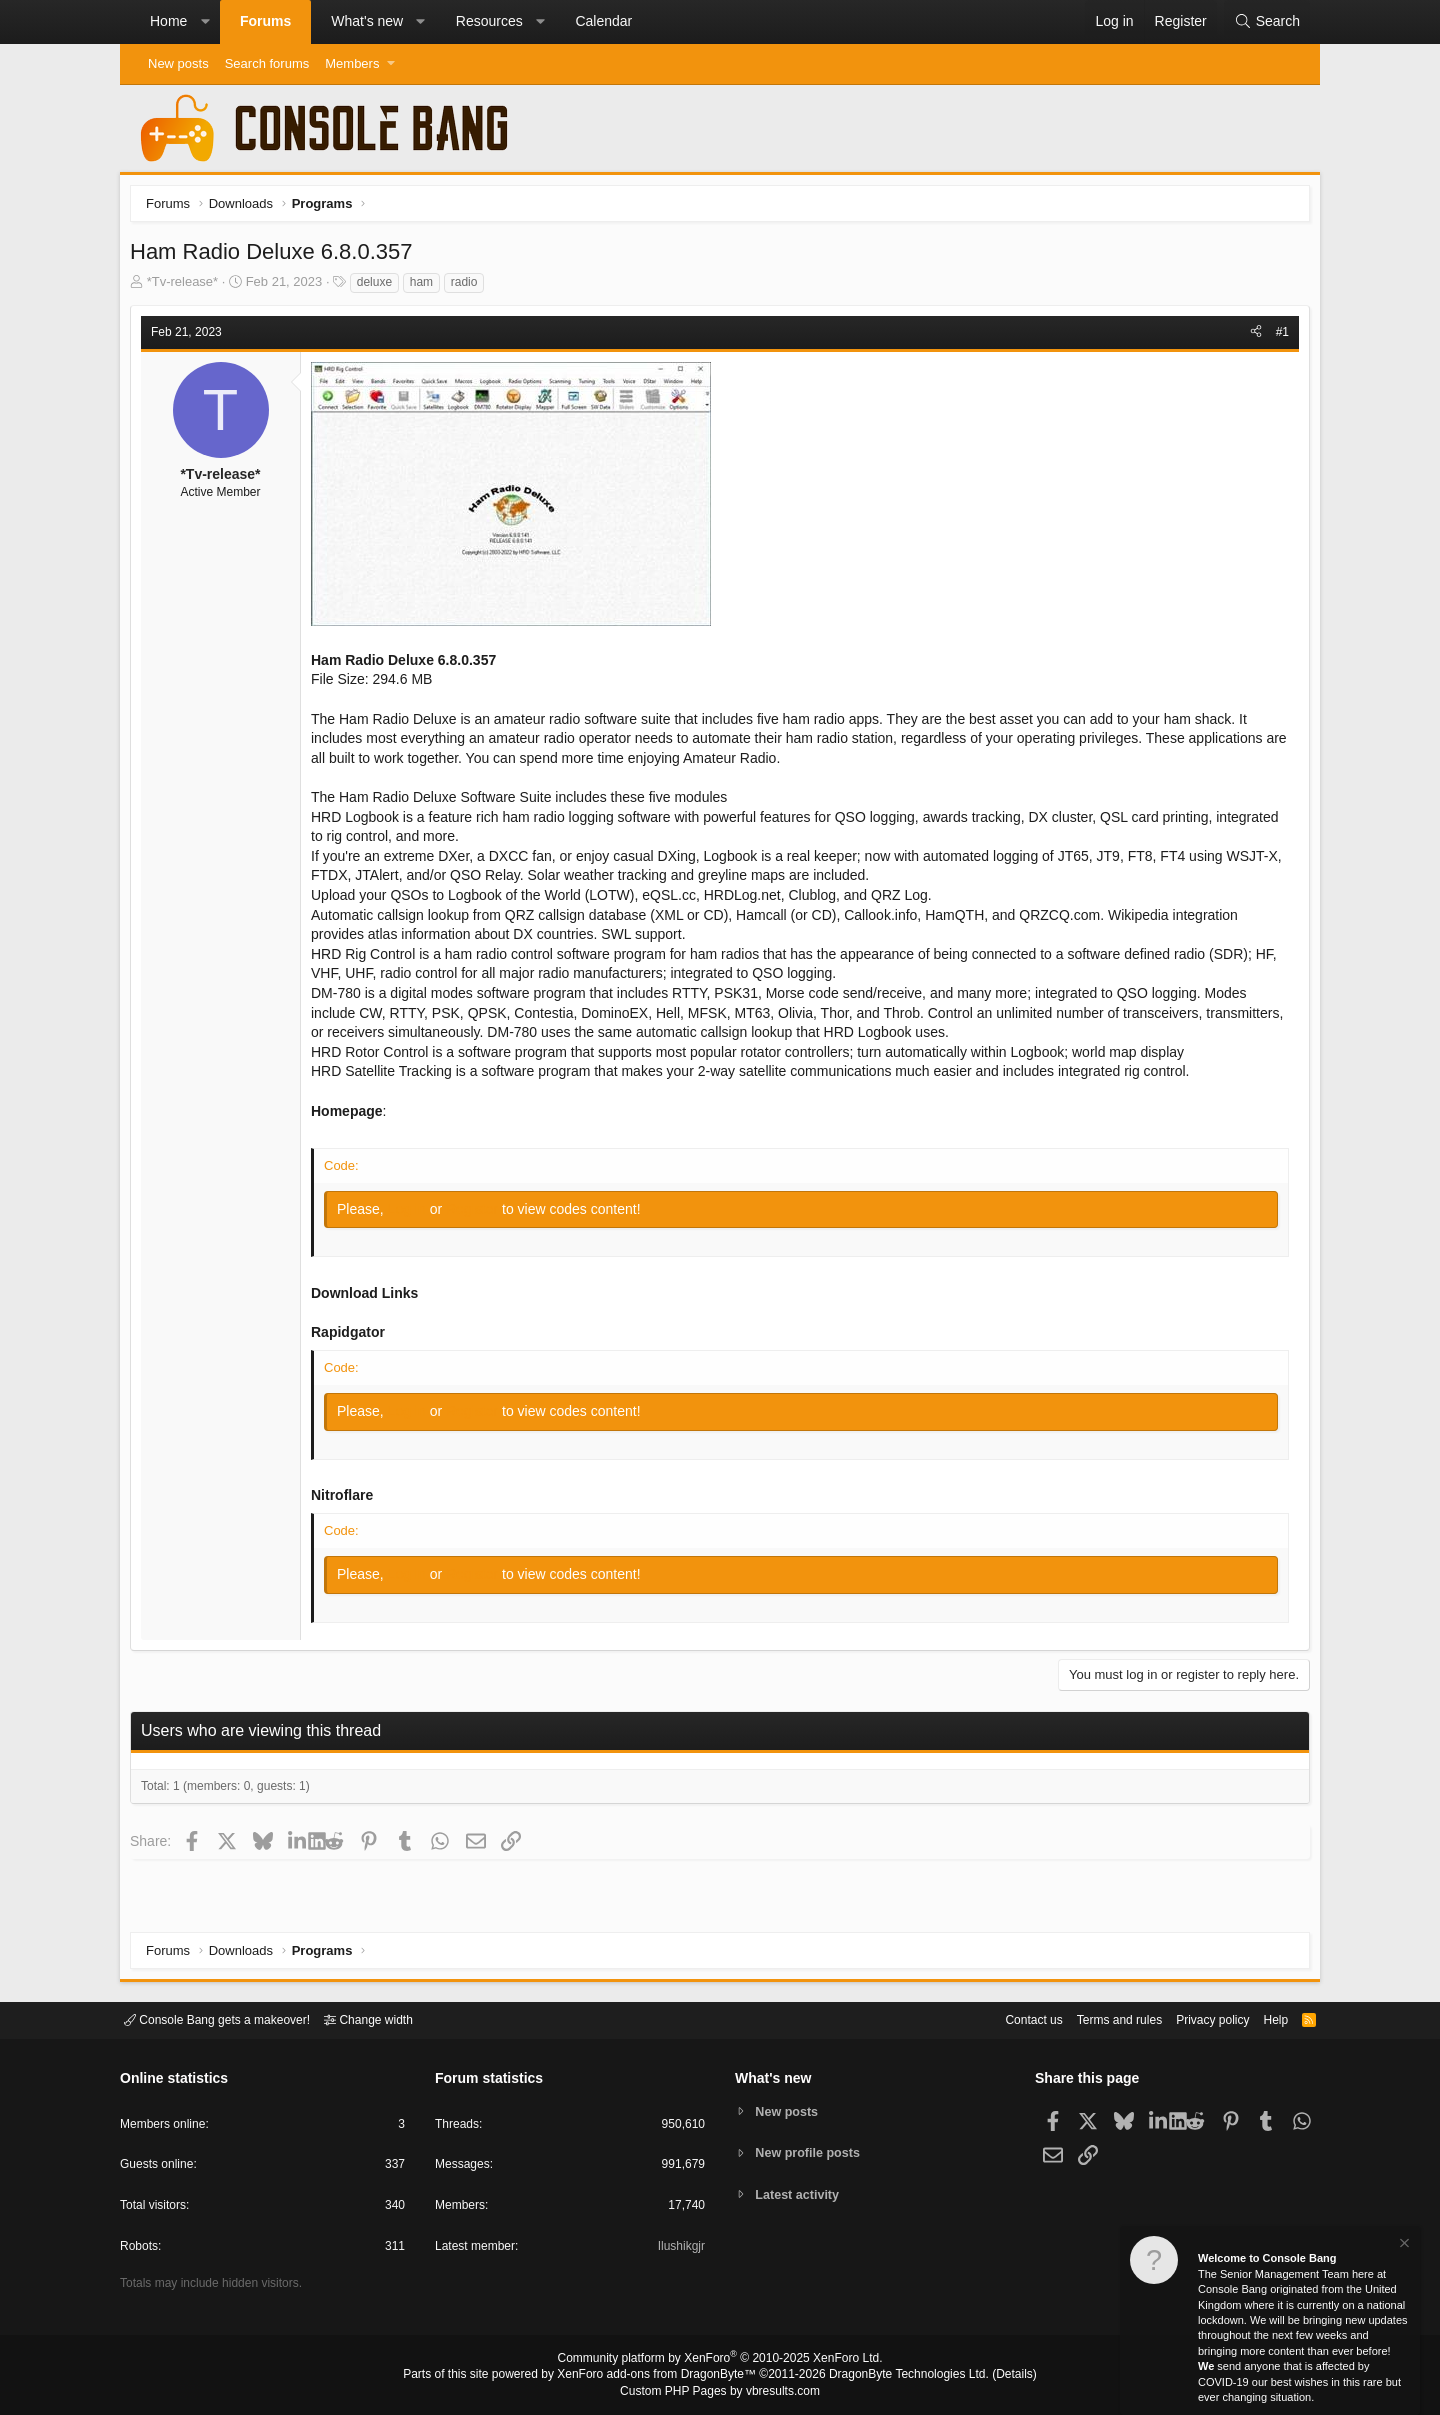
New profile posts (811, 2152)
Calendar (603, 21)
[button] (205, 22)
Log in (414, 1214)
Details (990, 2376)
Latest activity (800, 2195)
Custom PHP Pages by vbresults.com (719, 2392)
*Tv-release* (188, 286)
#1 (1277, 337)
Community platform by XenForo (720, 2361)
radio (469, 287)
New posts (178, 63)
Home (168, 21)
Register (479, 1214)
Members (352, 63)
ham (426, 287)
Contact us (1003, 2018)
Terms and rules (1095, 2018)
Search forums (267, 63)
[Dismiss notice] (1403, 2245)
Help (1263, 2018)
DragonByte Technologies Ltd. (893, 2376)
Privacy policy (1195, 2018)
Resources (489, 21)
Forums (265, 21)
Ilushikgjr (679, 2249)
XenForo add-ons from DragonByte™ (662, 2376)
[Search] (1267, 22)
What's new (367, 21)
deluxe (379, 287)
